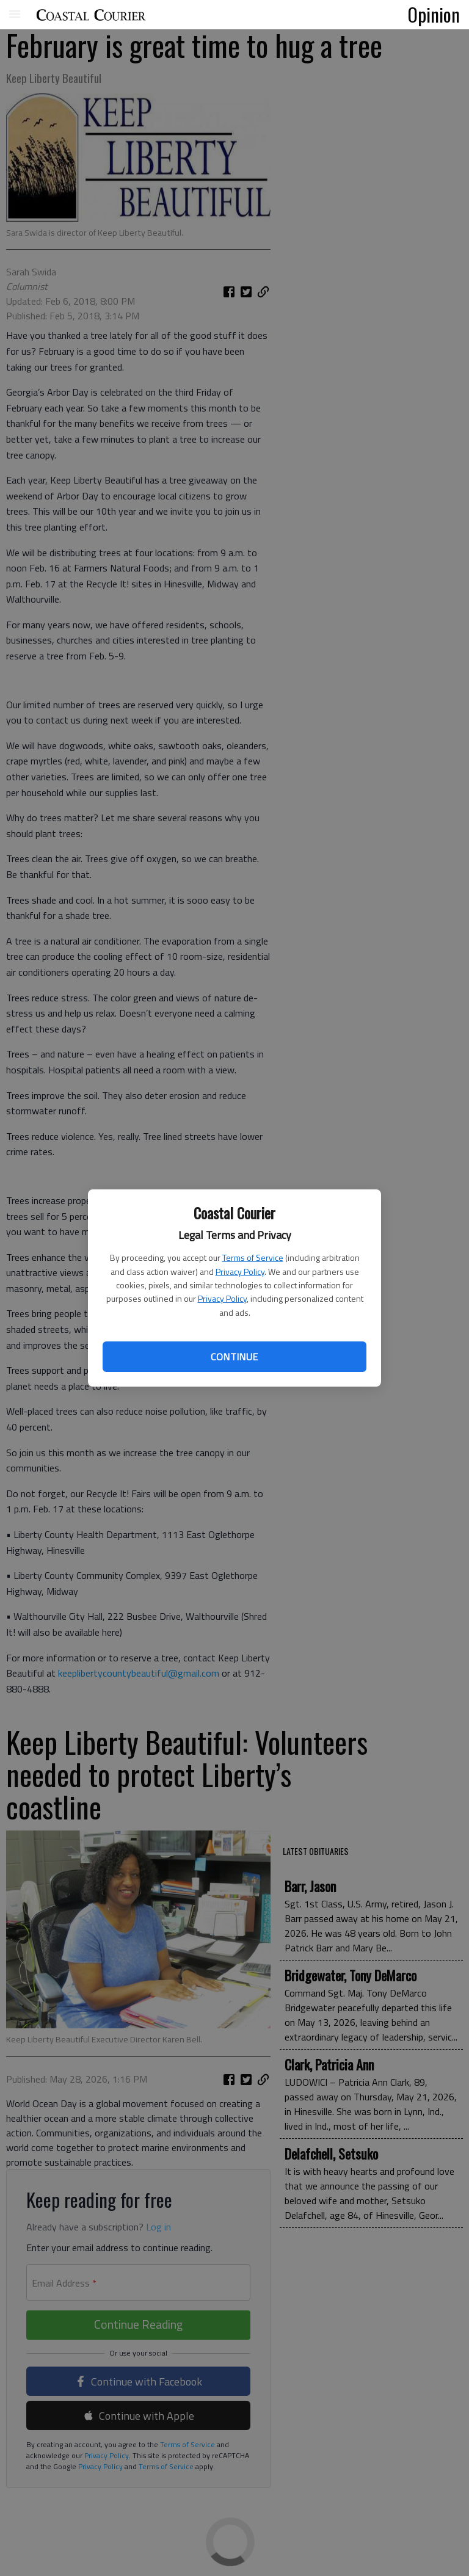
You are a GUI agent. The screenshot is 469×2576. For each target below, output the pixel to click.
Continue (234, 1356)
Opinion (434, 14)
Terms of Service (252, 1257)
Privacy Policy (240, 1271)
